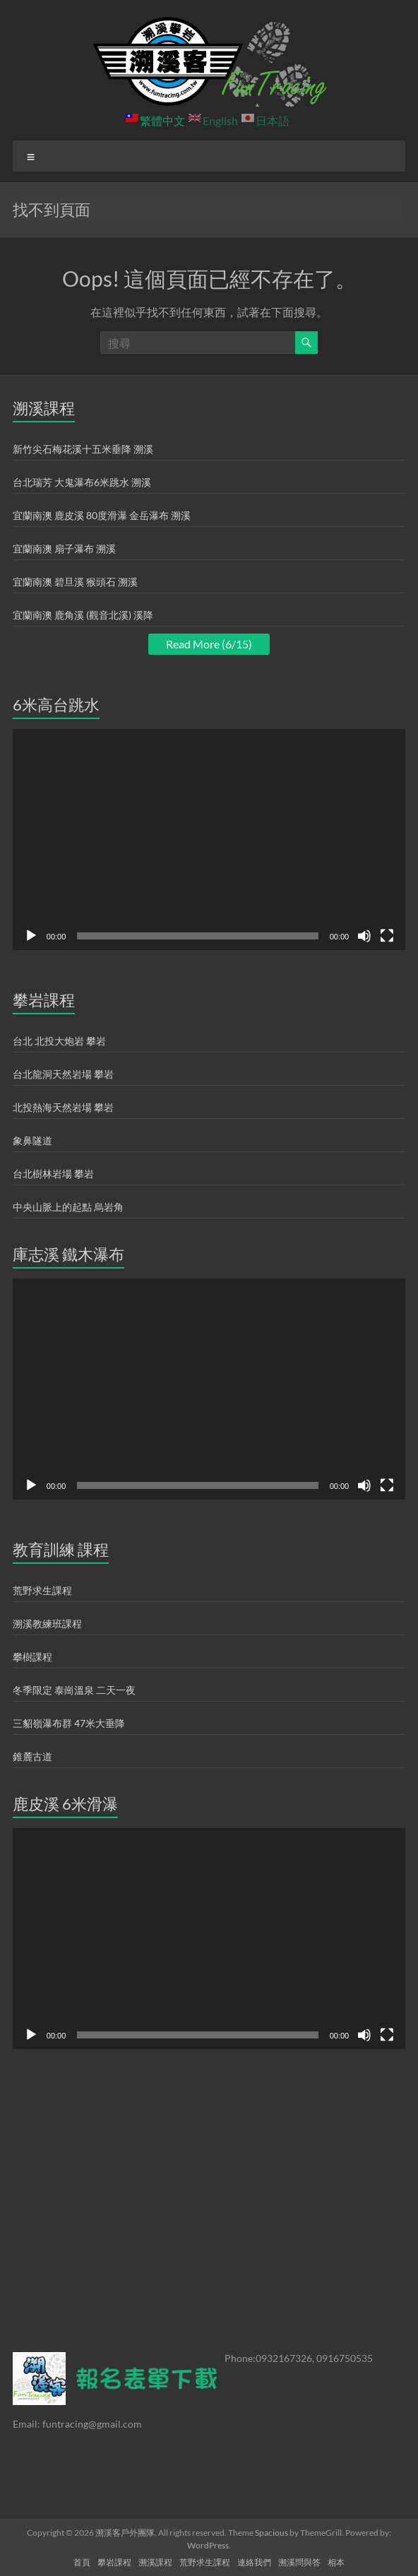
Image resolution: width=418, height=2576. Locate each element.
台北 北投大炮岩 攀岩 (59, 1041)
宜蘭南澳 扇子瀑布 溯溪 (64, 548)
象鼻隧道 (32, 1140)
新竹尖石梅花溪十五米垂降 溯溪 (83, 449)
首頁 (81, 2562)
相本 (336, 2562)
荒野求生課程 (42, 1590)
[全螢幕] (387, 936)
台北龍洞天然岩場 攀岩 (63, 1074)
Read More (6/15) (209, 644)
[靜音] (364, 936)
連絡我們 (254, 2562)
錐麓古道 (32, 1756)
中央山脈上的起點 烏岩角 (68, 1207)
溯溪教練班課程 (47, 1624)
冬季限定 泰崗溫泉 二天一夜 (74, 1690)
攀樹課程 (32, 1657)
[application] (209, 839)
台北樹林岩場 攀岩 (53, 1174)
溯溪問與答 (299, 2562)
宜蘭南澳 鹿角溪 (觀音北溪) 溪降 (83, 615)
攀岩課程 (114, 2562)
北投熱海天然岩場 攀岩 (63, 1107)
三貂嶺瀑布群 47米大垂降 (69, 1723)
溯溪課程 (155, 2562)
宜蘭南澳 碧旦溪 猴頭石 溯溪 (75, 582)
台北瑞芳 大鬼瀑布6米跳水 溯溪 (82, 482)
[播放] (31, 936)
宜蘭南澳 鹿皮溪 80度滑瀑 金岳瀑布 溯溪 (102, 515)
